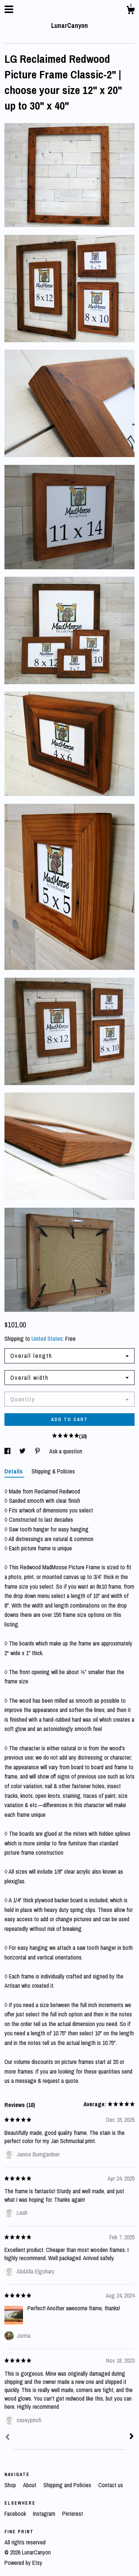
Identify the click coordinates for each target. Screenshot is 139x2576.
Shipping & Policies (53, 1471)
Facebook (15, 2513)
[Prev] (7, 2438)
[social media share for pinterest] (38, 1451)
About (30, 2485)
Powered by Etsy (23, 2563)
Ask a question (65, 1451)
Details (14, 1471)
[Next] (132, 2437)
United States (47, 1338)
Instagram (45, 2513)
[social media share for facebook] (8, 1451)
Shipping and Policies (68, 2485)
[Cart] (130, 11)
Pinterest (72, 2513)
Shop (10, 2485)
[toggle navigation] (8, 9)
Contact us (110, 2485)
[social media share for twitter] (23, 1451)
